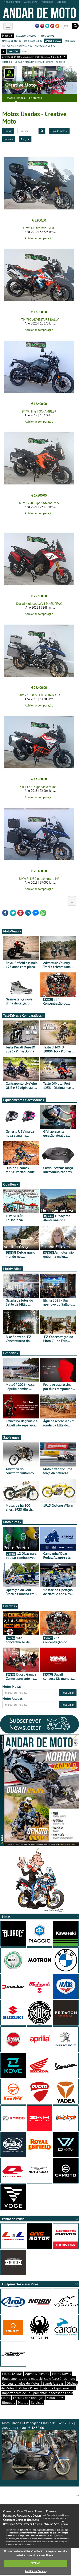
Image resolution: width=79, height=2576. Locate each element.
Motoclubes (55, 2398)
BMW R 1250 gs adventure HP (39, 879)
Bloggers (8, 2402)
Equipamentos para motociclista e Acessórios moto (38, 2378)
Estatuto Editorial (46, 2511)
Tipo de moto (59, 130)
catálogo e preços (26, 35)
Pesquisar (68, 1693)
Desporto (11, 1353)
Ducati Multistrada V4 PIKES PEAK (39, 604)
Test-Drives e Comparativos (23, 1015)
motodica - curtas (45, 45)
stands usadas (53, 41)
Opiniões (11, 1184)
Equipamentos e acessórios (24, 1100)
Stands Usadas (53, 2383)
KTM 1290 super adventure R (39, 787)
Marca (8, 139)
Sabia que (11, 1437)
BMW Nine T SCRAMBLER (39, 411)
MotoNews (12, 931)
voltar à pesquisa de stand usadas (34, 62)
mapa (25, 51)
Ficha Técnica (25, 2511)
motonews (69, 41)
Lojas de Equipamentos (58, 2388)
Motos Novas (61, 2374)
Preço (25, 139)
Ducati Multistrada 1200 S (39, 228)
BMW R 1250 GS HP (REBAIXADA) (39, 695)
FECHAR (35, 2563)
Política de (35, 2571)
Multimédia (12, 1269)
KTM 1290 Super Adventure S (39, 503)
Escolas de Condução (28, 2398)
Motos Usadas (16, 98)
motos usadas (46, 35)
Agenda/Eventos (37, 2374)
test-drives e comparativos (17, 45)
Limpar (8, 130)
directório (13, 51)
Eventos (10, 1606)
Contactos (35, 98)
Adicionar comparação (39, 238)
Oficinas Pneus (28, 2388)
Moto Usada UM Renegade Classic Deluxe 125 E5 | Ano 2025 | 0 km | (39, 2450)
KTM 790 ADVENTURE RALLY (39, 320)
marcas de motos (11, 41)
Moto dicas (12, 1522)
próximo (60, 62)
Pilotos (23, 2402)
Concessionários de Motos (21, 2383)
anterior (7, 62)
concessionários (33, 41)
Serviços (37, 2402)
